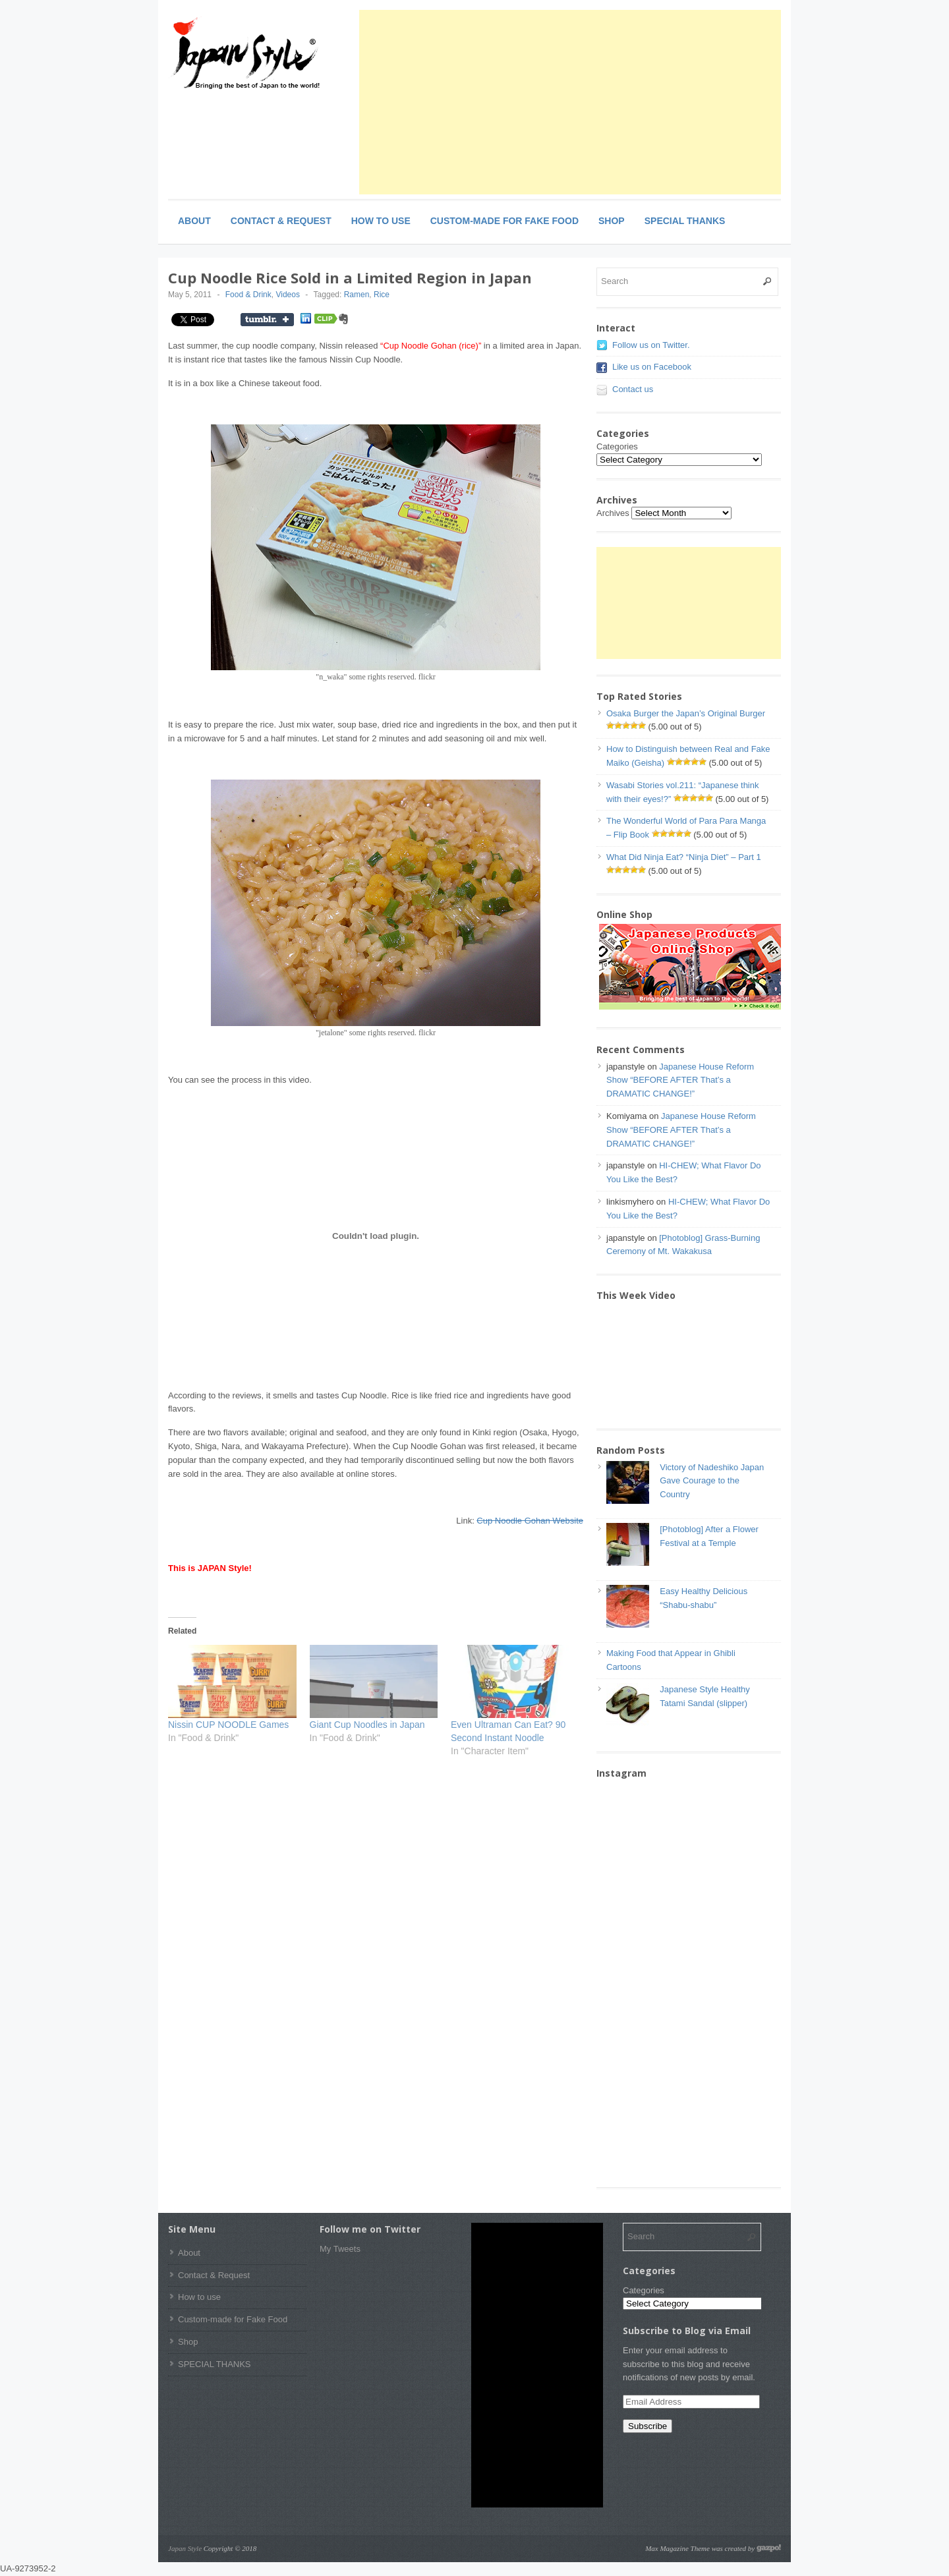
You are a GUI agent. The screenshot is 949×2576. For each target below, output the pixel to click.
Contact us (632, 389)
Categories (617, 446)
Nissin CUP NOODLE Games (228, 1724)
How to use (381, 220)
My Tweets (340, 2249)
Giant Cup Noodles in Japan (367, 1724)
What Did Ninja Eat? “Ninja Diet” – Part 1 (683, 857)
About (194, 220)
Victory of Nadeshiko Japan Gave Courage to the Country (712, 1481)
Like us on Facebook (651, 367)
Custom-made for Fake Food (504, 220)
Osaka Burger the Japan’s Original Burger (685, 713)
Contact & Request (281, 220)
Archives (612, 513)
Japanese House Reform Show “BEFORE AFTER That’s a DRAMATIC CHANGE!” (680, 1080)
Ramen (357, 294)
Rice (381, 294)
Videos (287, 294)
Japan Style (185, 2548)
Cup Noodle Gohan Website (529, 1521)
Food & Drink (248, 294)
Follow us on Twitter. (651, 345)
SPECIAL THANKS (685, 220)
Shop (611, 220)
